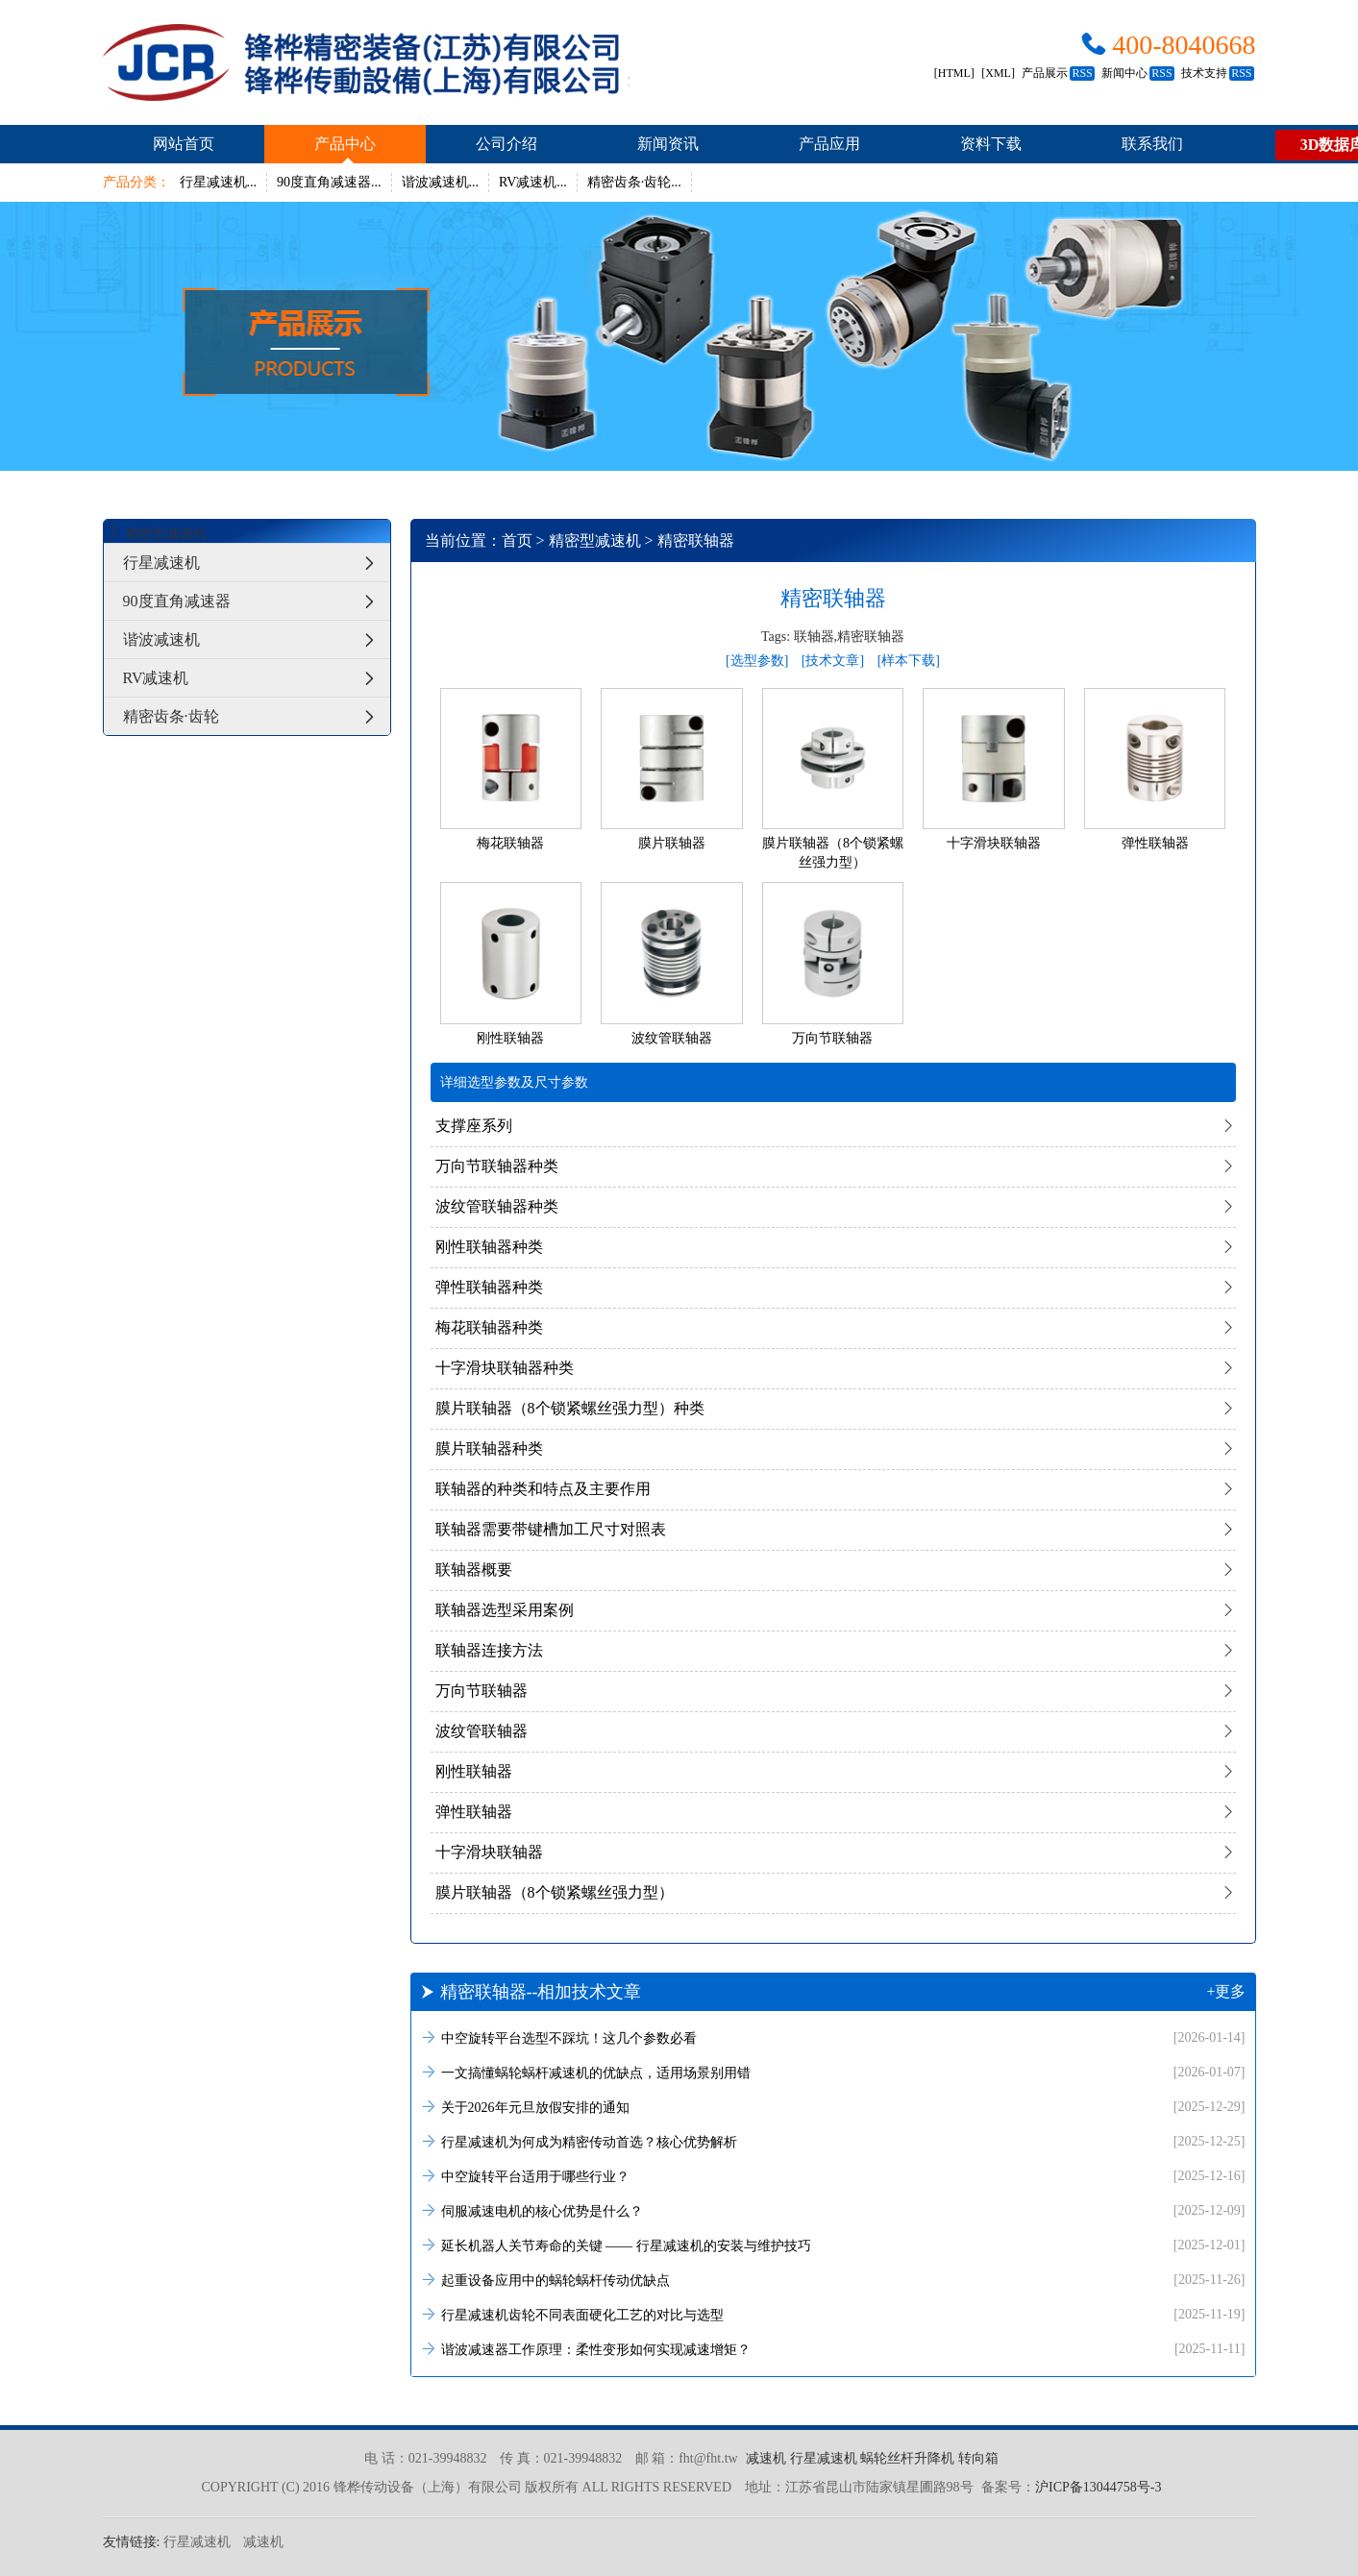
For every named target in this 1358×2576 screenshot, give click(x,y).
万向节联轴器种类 (496, 1166)
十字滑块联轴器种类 (504, 1368)
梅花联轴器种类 (489, 1327)
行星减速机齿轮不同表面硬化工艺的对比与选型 (833, 2314)
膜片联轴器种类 (489, 1448)
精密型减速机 (595, 540)
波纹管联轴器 (481, 1731)
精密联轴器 (695, 540)
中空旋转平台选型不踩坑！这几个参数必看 (833, 2037)
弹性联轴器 (473, 1811)
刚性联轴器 (473, 1771)
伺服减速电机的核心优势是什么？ (833, 2210)
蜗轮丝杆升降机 (907, 2458)
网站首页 (183, 143)
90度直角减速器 (256, 601)
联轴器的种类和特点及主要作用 (543, 1489)
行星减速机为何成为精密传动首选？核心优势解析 (833, 2141)
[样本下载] (908, 660)
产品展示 (1058, 73)
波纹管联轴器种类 (496, 1206)
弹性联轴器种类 (489, 1287)
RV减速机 (256, 678)
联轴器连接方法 (489, 1650)
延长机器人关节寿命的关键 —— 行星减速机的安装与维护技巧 (833, 2245)
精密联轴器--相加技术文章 (833, 1991)
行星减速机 (256, 562)
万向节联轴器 (481, 1690)
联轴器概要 (473, 1569)
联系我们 (1152, 143)
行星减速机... (219, 182)
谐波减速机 (256, 639)
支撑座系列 (473, 1125)
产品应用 (829, 143)
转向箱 (978, 2458)
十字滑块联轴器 (489, 1852)
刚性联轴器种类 (489, 1247)
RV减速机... (533, 182)
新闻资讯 (668, 143)
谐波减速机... (441, 182)
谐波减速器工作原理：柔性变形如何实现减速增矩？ (833, 2349)
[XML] (998, 73)
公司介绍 (506, 143)
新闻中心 (1137, 73)
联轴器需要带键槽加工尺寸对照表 (550, 1529)
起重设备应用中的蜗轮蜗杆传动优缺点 (833, 2279)
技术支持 (1217, 73)
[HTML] (954, 73)
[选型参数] (757, 660)
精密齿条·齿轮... (634, 182)
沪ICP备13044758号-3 (1098, 2487)
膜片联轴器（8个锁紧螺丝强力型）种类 (569, 1408)
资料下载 (991, 143)
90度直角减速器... (329, 182)
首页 (517, 540)
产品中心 (345, 143)
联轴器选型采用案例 (504, 1610)
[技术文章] (833, 660)
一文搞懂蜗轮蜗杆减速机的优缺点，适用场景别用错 (833, 2072)
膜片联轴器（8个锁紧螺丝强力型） (554, 1892)
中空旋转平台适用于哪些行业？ (833, 2176)
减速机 (766, 2458)
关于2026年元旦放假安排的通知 (833, 2106)
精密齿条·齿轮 (256, 716)
